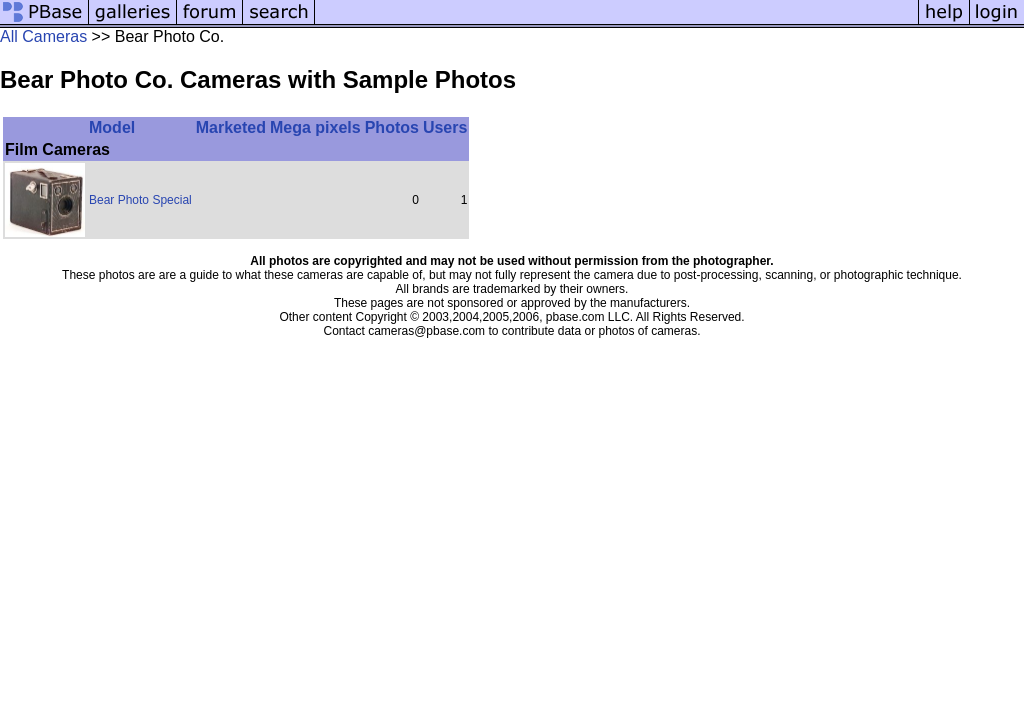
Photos (392, 127)
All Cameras (43, 36)
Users (445, 127)
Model (112, 127)
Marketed (231, 127)
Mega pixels (315, 127)
